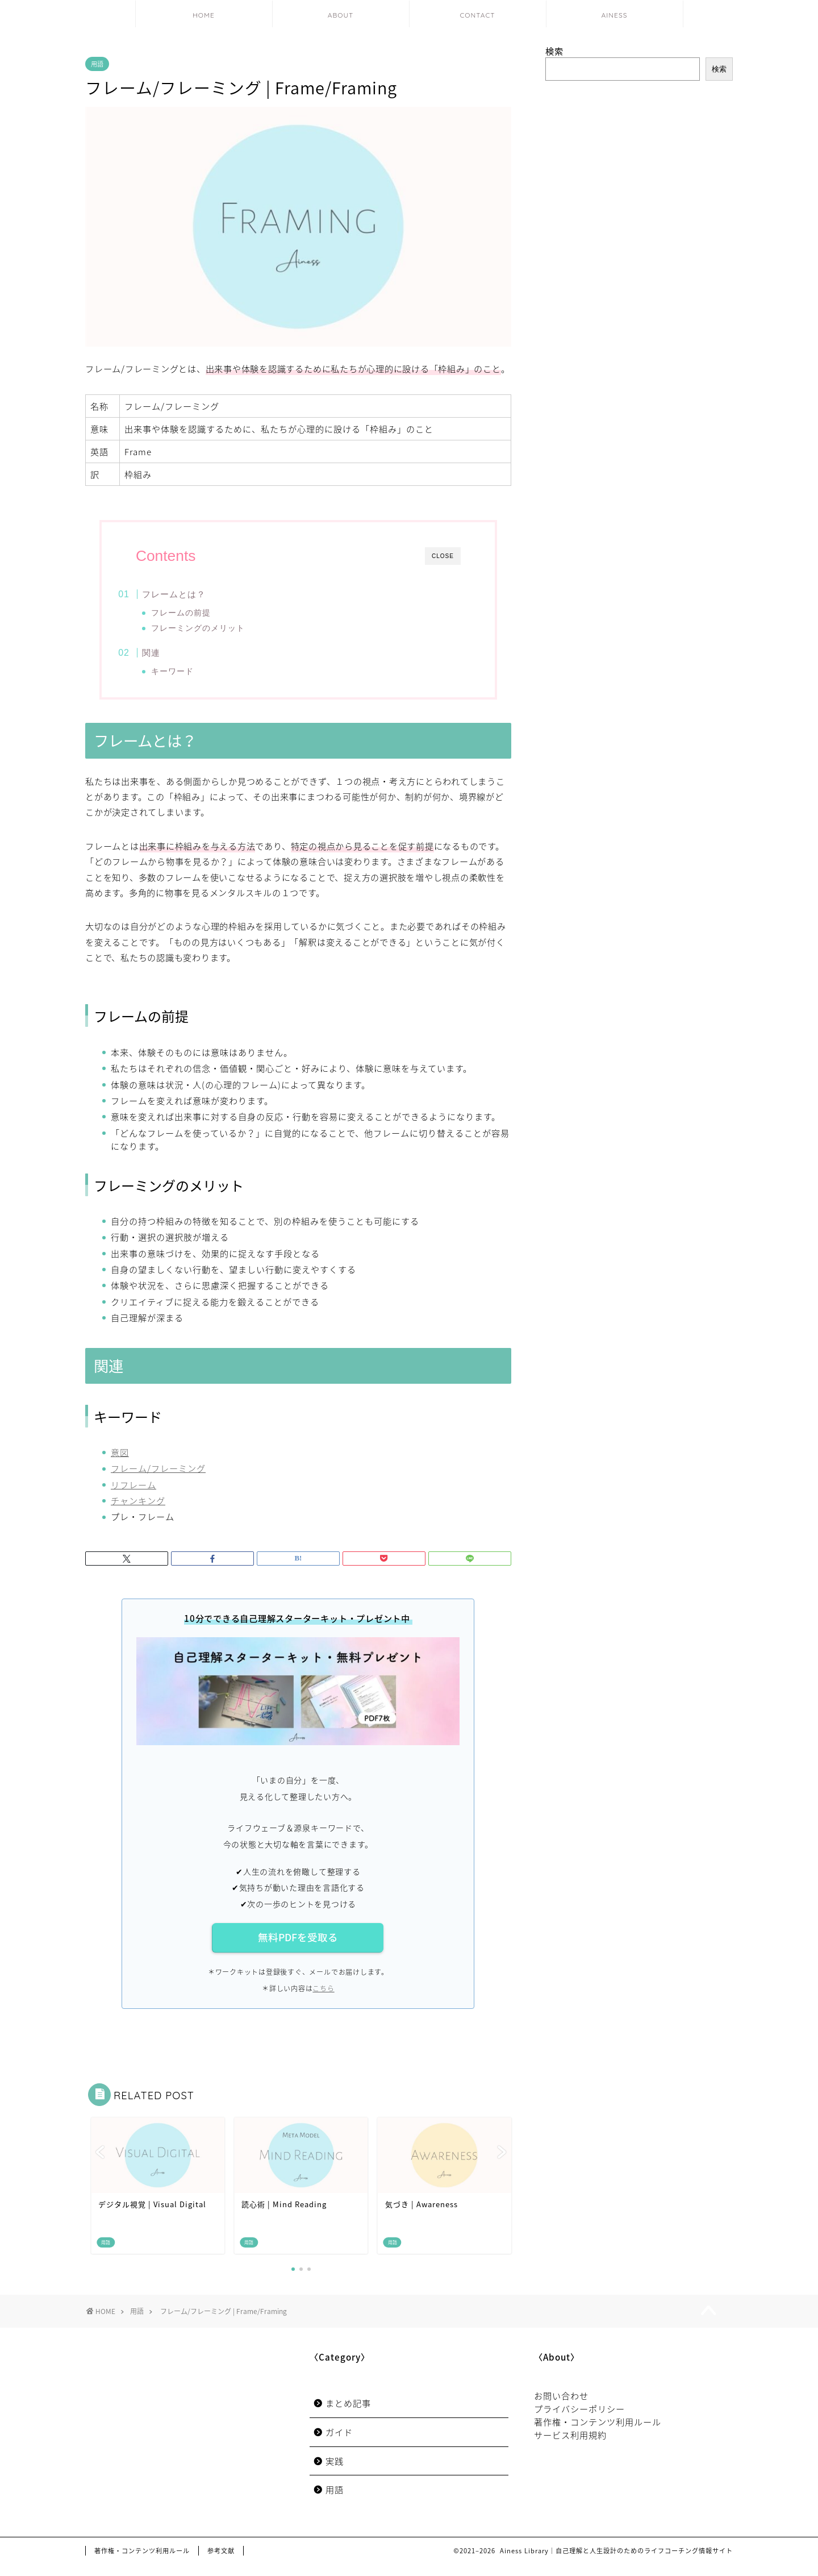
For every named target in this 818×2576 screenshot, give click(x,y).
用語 (97, 64)
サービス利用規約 (570, 2447)
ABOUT (341, 15)
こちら (323, 2000)
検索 (554, 50)
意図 (120, 1463)
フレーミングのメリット (216, 628)
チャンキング (138, 1511)
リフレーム (133, 1495)
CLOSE (443, 556)
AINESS (615, 15)
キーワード (190, 675)
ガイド (339, 2443)
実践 (334, 2472)
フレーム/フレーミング (158, 1479)
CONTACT (477, 15)
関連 (171, 656)
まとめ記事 (348, 2415)
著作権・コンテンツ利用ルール (597, 2434)
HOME (204, 15)
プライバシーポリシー (579, 2421)
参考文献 (221, 2562)
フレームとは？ (194, 594)
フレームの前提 (199, 613)
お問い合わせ (561, 2408)
